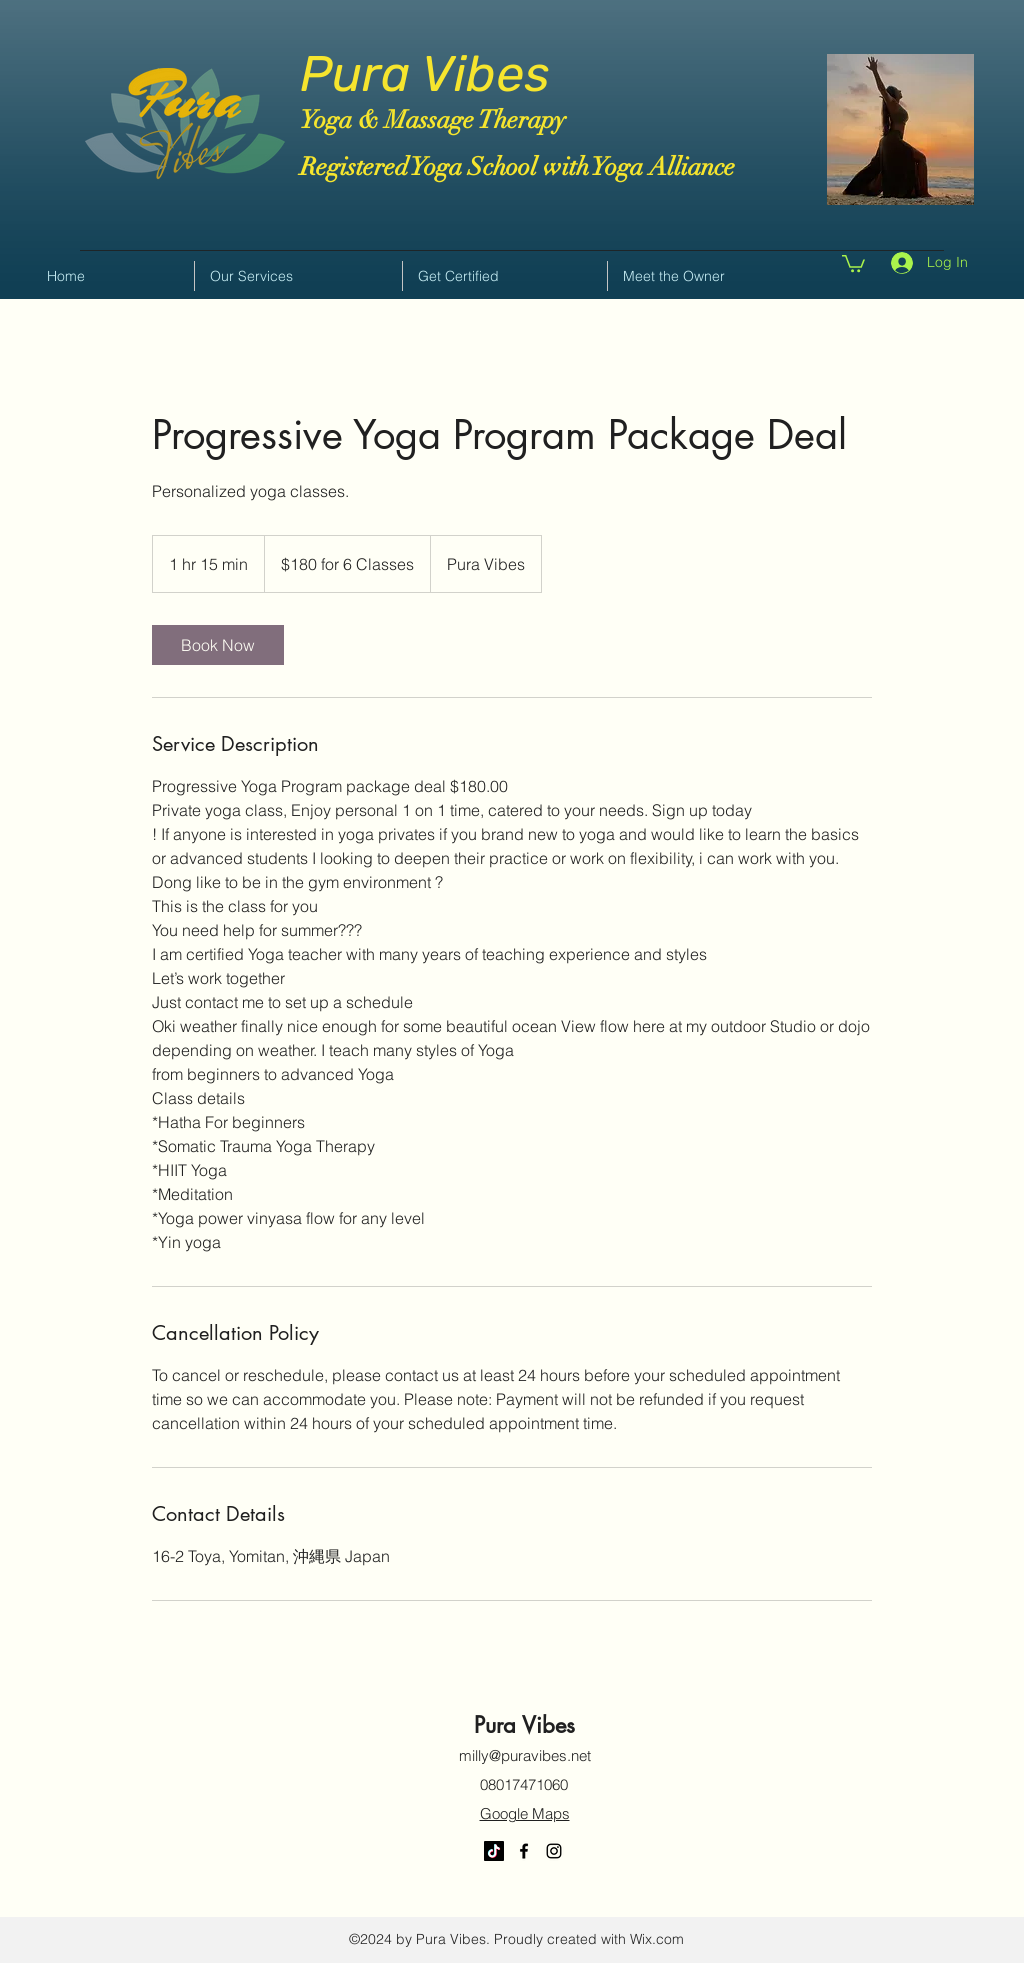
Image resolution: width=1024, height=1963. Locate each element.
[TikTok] (494, 1851)
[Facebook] (524, 1851)
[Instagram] (554, 1851)
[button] (853, 262)
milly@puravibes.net (525, 1755)
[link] (218, 645)
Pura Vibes (425, 74)
